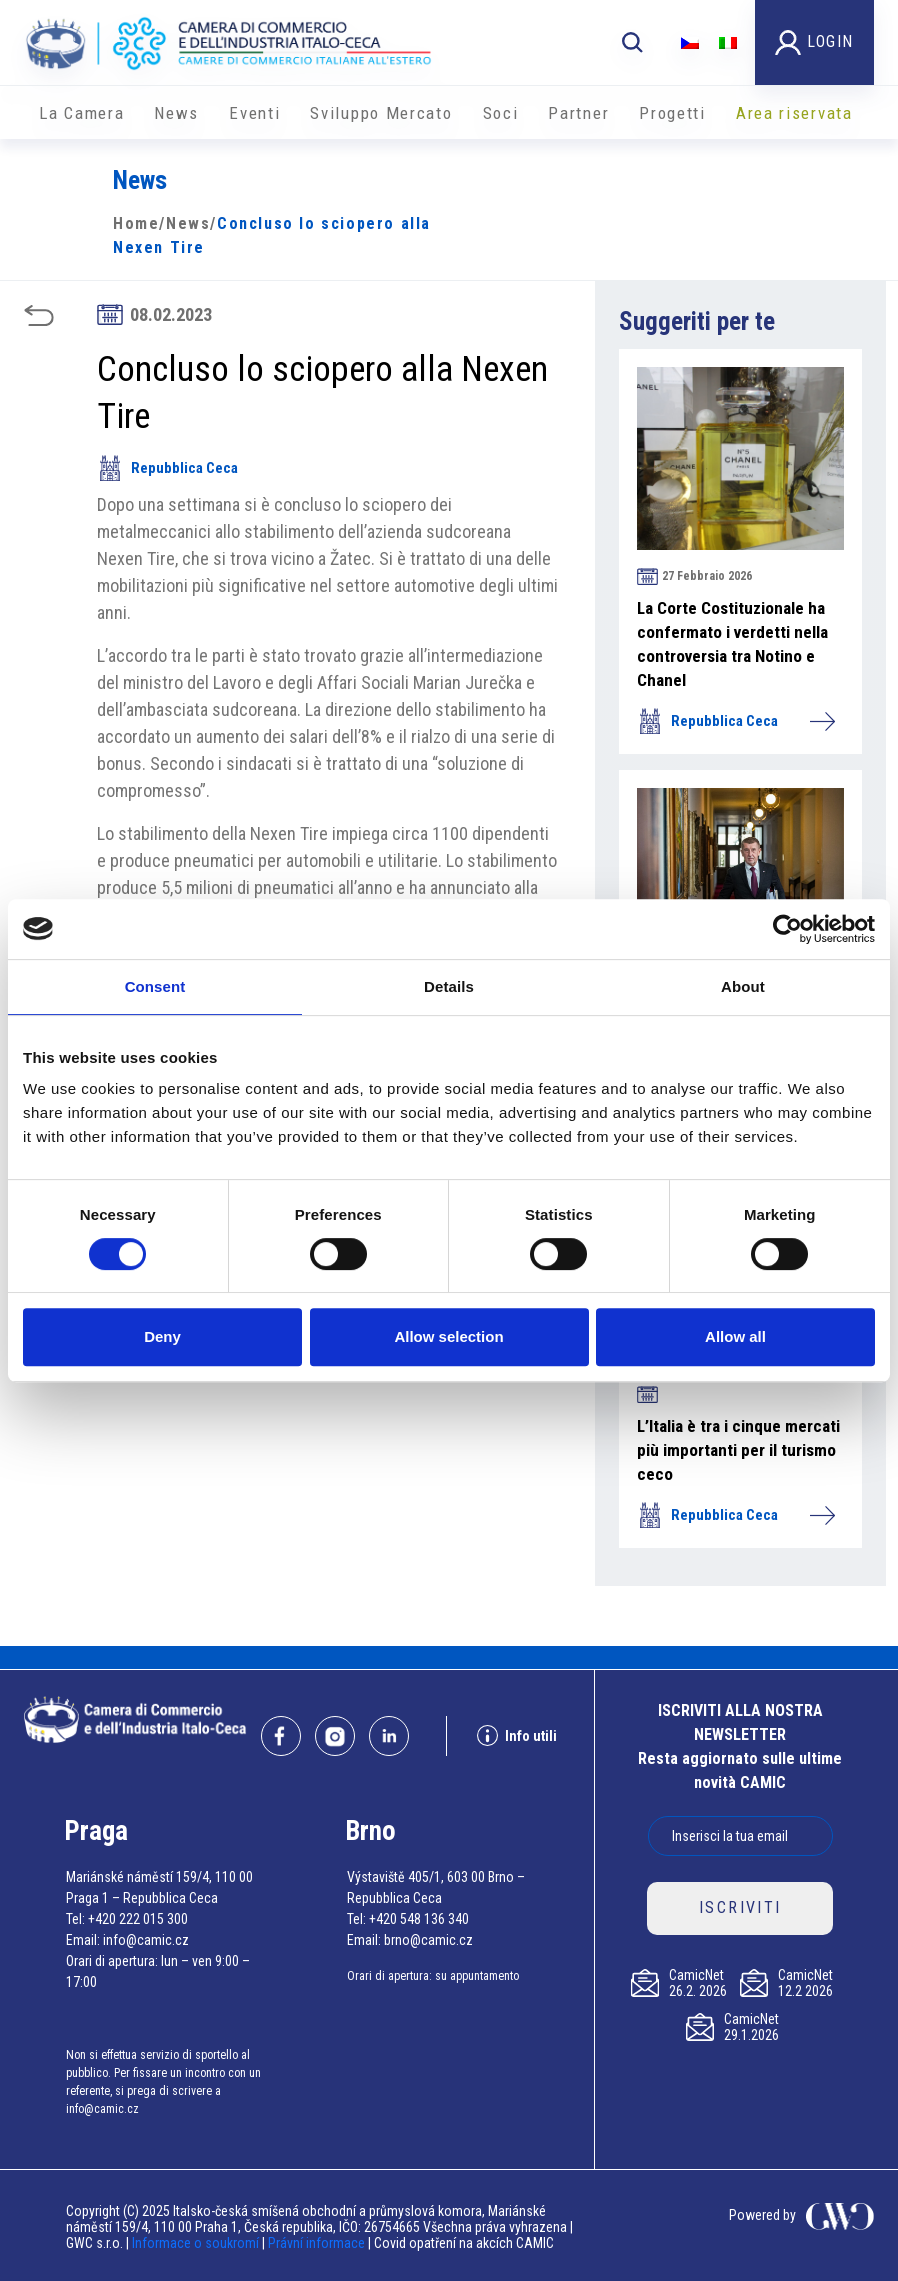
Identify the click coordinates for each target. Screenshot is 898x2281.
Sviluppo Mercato (381, 113)
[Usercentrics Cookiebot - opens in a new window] (787, 929)
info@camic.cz (146, 1940)
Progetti (672, 113)
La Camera (81, 113)
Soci (501, 113)
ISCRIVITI (740, 1907)
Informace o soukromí (197, 2243)
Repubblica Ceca (167, 468)
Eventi (254, 113)
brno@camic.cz (428, 1940)
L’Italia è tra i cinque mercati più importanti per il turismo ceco (738, 1450)
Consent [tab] (155, 986)
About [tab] (743, 986)
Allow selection (448, 1336)
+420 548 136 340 (419, 1919)
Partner (578, 113)
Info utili (517, 1735)
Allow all (735, 1336)
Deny (162, 1336)
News (176, 113)
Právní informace (316, 2243)
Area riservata (794, 113)
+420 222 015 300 (138, 1919)
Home (136, 223)
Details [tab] (449, 986)
